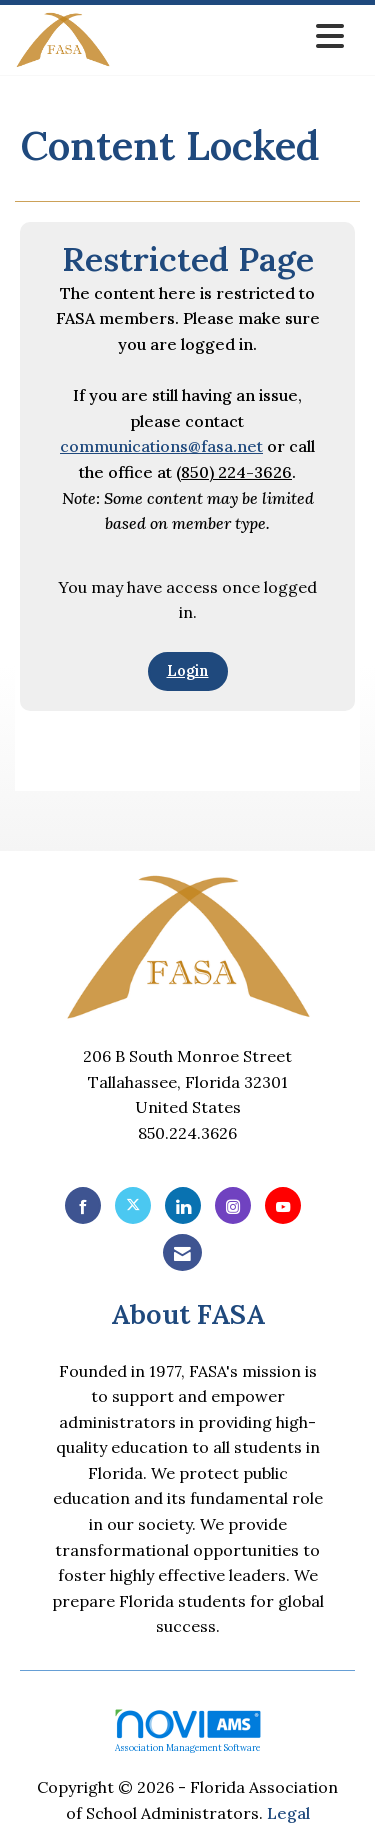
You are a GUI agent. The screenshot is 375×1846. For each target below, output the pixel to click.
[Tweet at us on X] (133, 1205)
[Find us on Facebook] (83, 1205)
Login (188, 671)
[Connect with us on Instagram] (233, 1205)
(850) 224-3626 (234, 472)
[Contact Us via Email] (182, 1252)
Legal (288, 1813)
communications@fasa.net (161, 446)
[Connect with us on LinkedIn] (183, 1205)
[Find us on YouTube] (283, 1205)
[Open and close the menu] (233, 36)
